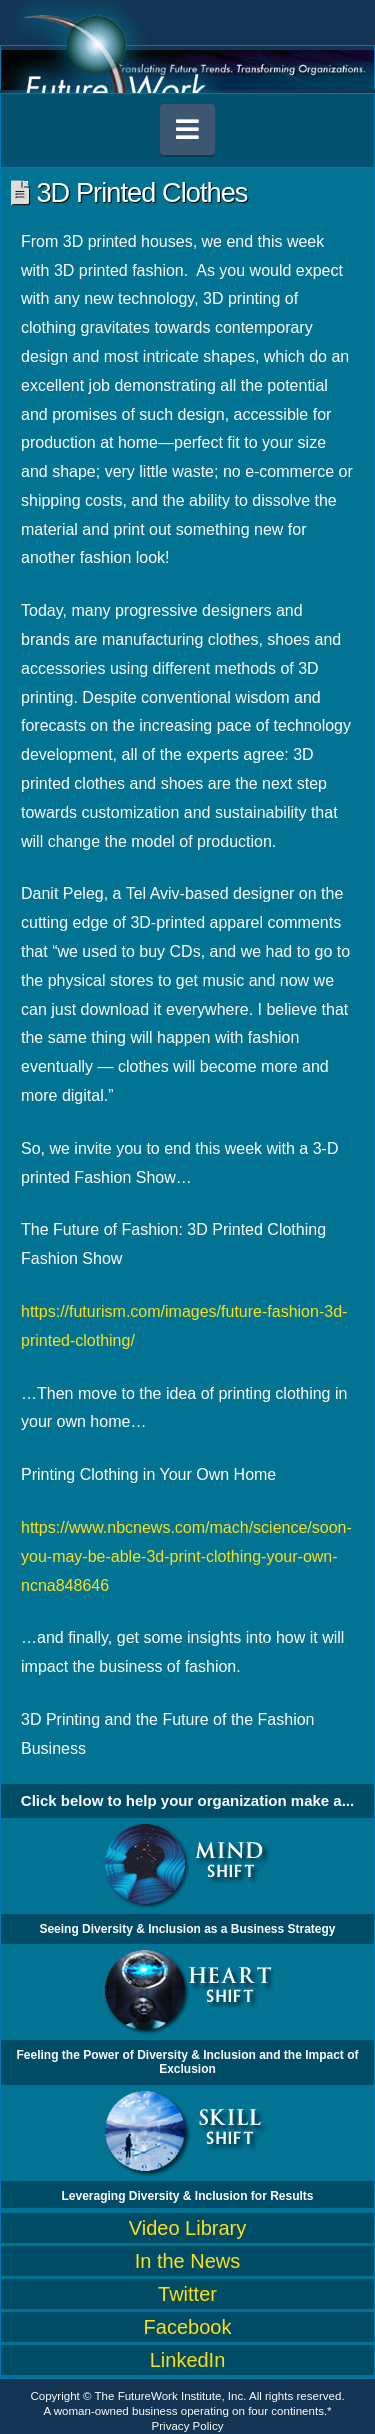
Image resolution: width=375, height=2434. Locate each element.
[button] (188, 129)
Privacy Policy (188, 2426)
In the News (188, 2261)
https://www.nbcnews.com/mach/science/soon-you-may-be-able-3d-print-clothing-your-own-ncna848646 (186, 1556)
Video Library (187, 2228)
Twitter (187, 2294)
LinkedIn (188, 2360)
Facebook (188, 2327)
